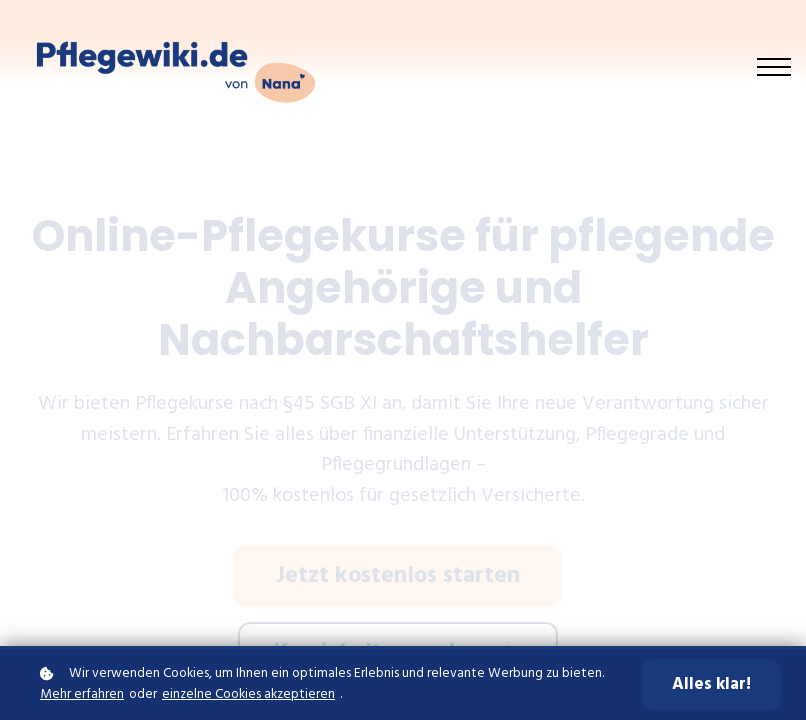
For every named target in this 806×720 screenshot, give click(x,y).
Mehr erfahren (82, 695)
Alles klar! (711, 684)
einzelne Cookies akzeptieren (248, 695)
